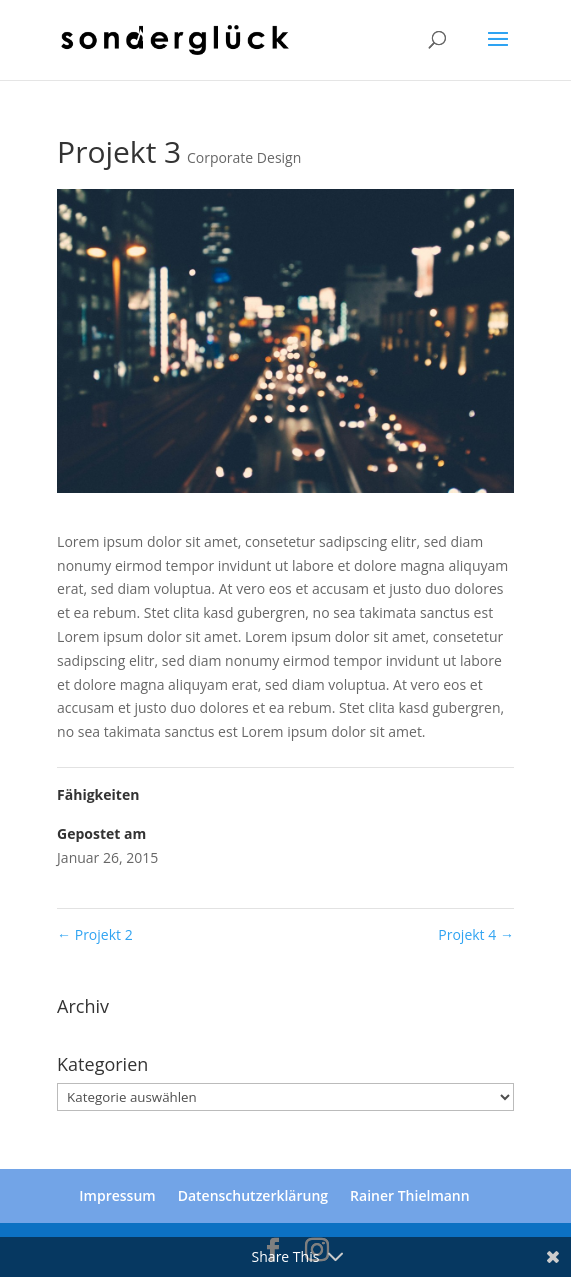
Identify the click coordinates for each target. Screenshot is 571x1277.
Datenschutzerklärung (253, 1195)
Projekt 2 (95, 934)
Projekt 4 (476, 934)
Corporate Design (244, 157)
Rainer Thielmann (410, 1195)
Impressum (117, 1195)
